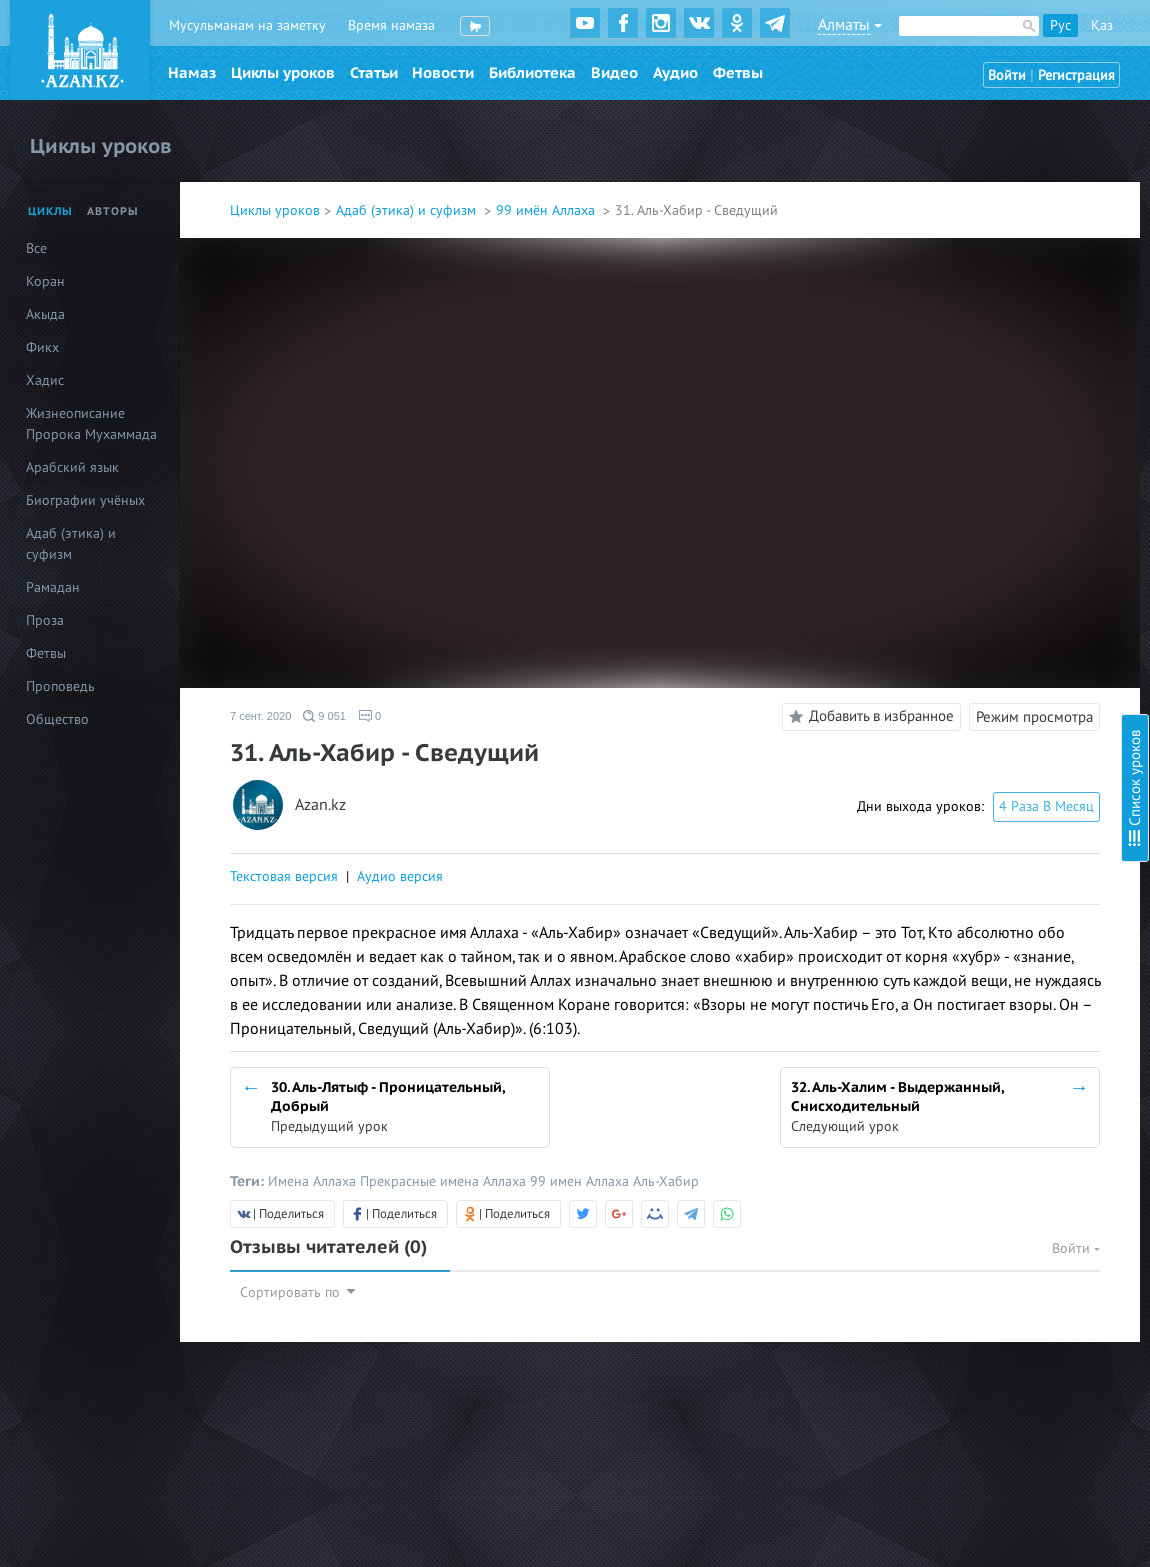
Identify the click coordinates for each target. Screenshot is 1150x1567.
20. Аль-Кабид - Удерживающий (980, 676)
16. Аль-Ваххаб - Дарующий (967, 568)
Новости (443, 73)
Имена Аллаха (314, 1181)
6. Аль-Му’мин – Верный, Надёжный (991, 277)
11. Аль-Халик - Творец (951, 433)
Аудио (675, 73)
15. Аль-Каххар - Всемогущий (972, 541)
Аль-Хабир (666, 1181)
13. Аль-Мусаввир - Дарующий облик (996, 487)
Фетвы (738, 73)
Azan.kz (320, 805)
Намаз (192, 73)
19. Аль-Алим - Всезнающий (966, 649)
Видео (614, 73)
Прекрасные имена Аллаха (445, 1181)
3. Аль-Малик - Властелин (959, 196)
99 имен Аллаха (581, 1181)
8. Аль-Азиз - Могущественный (974, 331)
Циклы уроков (283, 73)
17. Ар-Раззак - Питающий (961, 595)
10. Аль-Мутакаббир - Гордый (972, 406)
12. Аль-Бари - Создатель (958, 460)
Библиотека (532, 73)
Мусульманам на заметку (247, 25)
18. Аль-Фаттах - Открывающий (979, 622)
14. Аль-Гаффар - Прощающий (974, 514)
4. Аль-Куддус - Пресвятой (962, 223)
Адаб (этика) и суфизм (408, 210)
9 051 (324, 716)
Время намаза (391, 25)
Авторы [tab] (113, 211)
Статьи (374, 73)
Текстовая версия (284, 876)
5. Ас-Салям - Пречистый (955, 250)
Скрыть (1112, 39)
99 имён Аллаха (547, 210)
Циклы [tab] (50, 211)
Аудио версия (400, 876)
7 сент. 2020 (260, 716)
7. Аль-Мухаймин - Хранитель (972, 304)
